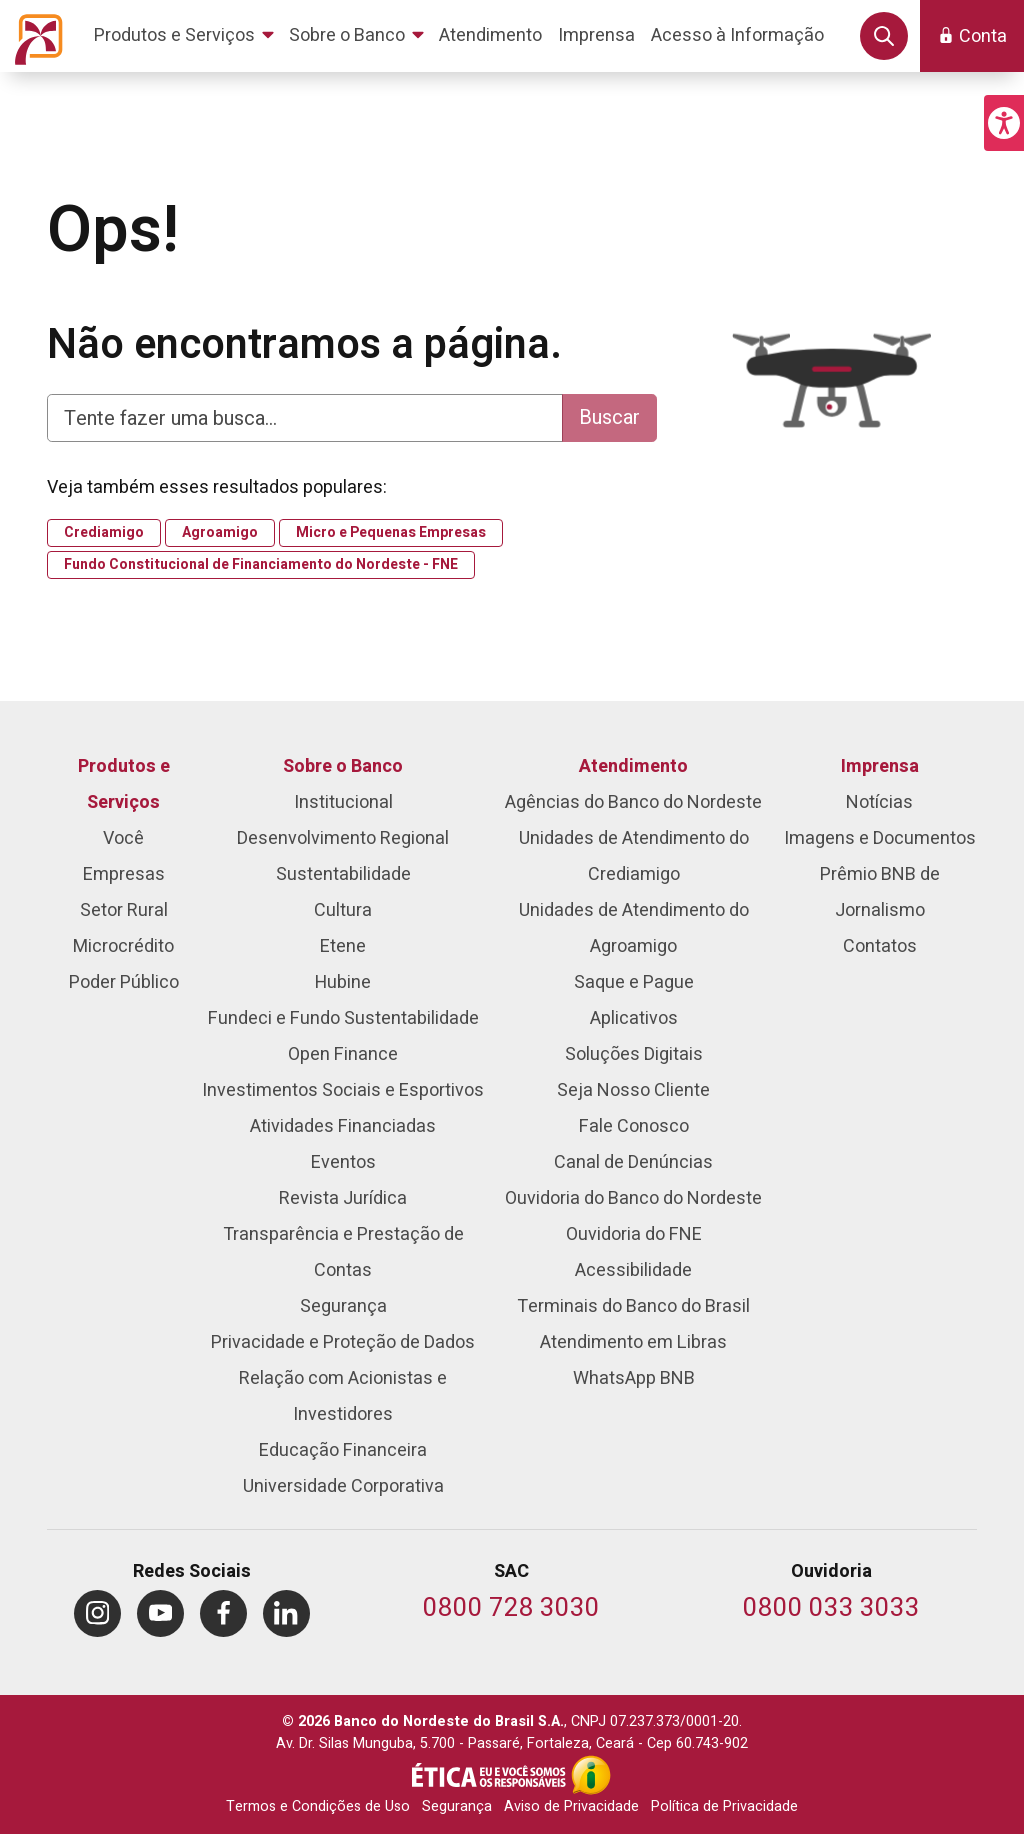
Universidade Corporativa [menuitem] (343, 1486)
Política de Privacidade (724, 1806)
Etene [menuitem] (343, 946)
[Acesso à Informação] (591, 1775)
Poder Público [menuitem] (124, 982)
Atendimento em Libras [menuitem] (633, 1342)
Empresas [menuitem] (124, 874)
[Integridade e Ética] (491, 1775)
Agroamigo (220, 533)
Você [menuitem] (123, 838)
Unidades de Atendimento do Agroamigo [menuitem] (634, 928)
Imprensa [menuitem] (880, 766)
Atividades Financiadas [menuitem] (343, 1126)
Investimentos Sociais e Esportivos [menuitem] (343, 1090)
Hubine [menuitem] (343, 982)
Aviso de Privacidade (571, 1806)
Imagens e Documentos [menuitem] (880, 838)
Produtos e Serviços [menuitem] (124, 784)
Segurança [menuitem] (343, 1306)
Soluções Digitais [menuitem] (634, 1054)
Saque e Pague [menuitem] (634, 982)
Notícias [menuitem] (879, 802)
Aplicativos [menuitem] (634, 1018)
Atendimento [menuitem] (633, 766)
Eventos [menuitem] (343, 1162)
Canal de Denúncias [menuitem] (633, 1162)
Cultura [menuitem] (343, 910)
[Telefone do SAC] (511, 1609)
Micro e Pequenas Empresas (391, 533)
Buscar (609, 417)
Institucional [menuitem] (343, 802)
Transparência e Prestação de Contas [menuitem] (343, 1252)
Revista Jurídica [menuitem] (343, 1198)
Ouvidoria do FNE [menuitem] (634, 1234)
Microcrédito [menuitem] (123, 946)
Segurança (457, 1806)
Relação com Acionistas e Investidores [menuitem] (343, 1396)
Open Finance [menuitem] (343, 1054)
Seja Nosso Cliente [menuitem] (633, 1090)
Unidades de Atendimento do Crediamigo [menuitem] (634, 856)
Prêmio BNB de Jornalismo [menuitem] (880, 892)
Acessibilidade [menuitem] (633, 1270)
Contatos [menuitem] (880, 946)
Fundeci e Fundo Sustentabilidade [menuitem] (343, 1018)
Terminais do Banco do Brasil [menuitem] (633, 1306)
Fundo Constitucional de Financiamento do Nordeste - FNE (261, 565)
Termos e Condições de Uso (318, 1806)
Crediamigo (104, 533)
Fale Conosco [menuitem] (634, 1126)
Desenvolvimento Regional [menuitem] (343, 838)
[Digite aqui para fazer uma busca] (305, 418)
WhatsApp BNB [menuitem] (634, 1378)
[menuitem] (187, 36)
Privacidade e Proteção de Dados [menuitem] (343, 1342)
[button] (1004, 123)
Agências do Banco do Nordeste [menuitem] (633, 802)
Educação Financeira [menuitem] (343, 1450)
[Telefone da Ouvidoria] (831, 1609)
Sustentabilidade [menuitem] (343, 874)
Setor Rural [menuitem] (124, 910)
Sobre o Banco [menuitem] (343, 766)
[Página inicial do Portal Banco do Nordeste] (35, 36)
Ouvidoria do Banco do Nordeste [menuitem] (633, 1198)
